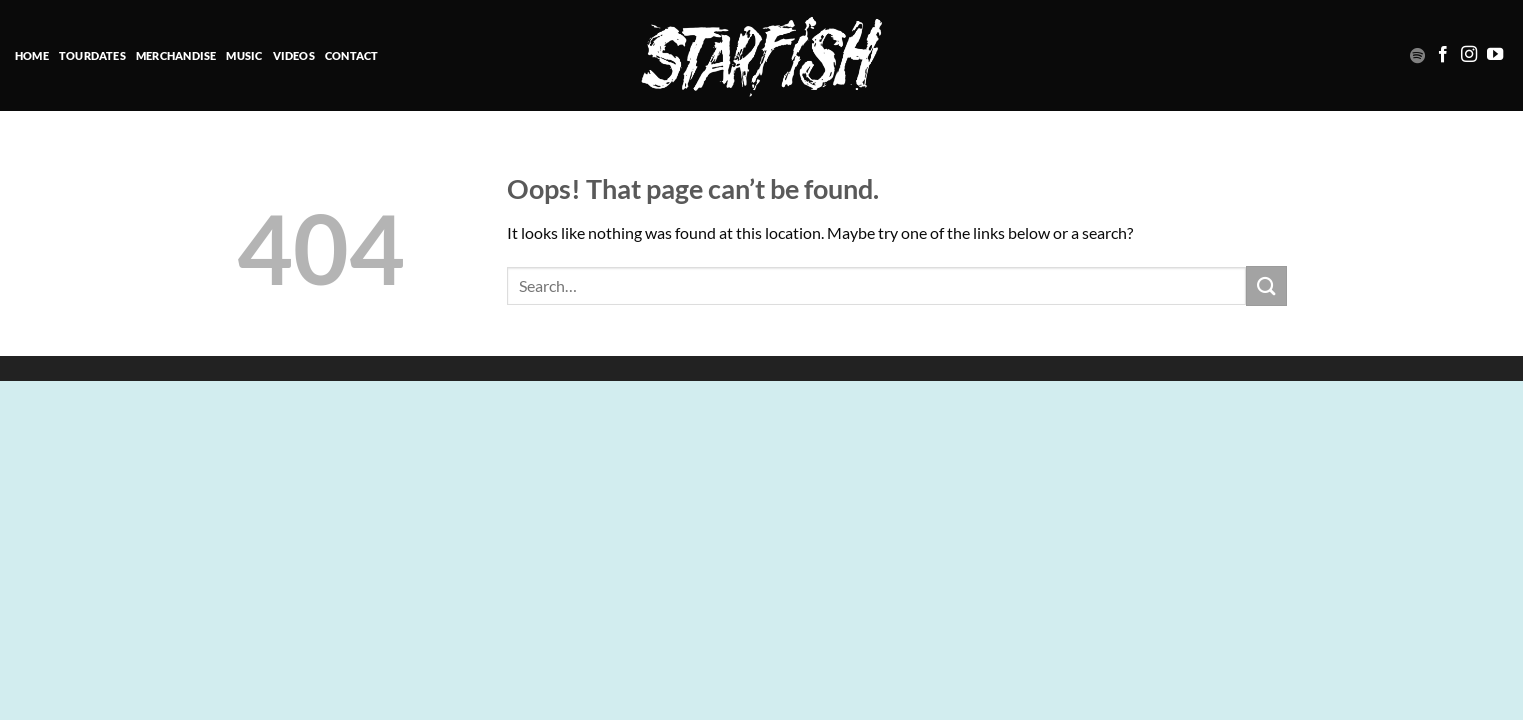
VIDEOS (294, 55)
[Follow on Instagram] (1469, 55)
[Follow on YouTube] (1495, 55)
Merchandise (176, 55)
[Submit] (1266, 285)
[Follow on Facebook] (1443, 55)
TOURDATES (92, 55)
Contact (352, 55)
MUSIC (244, 55)
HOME (32, 55)
